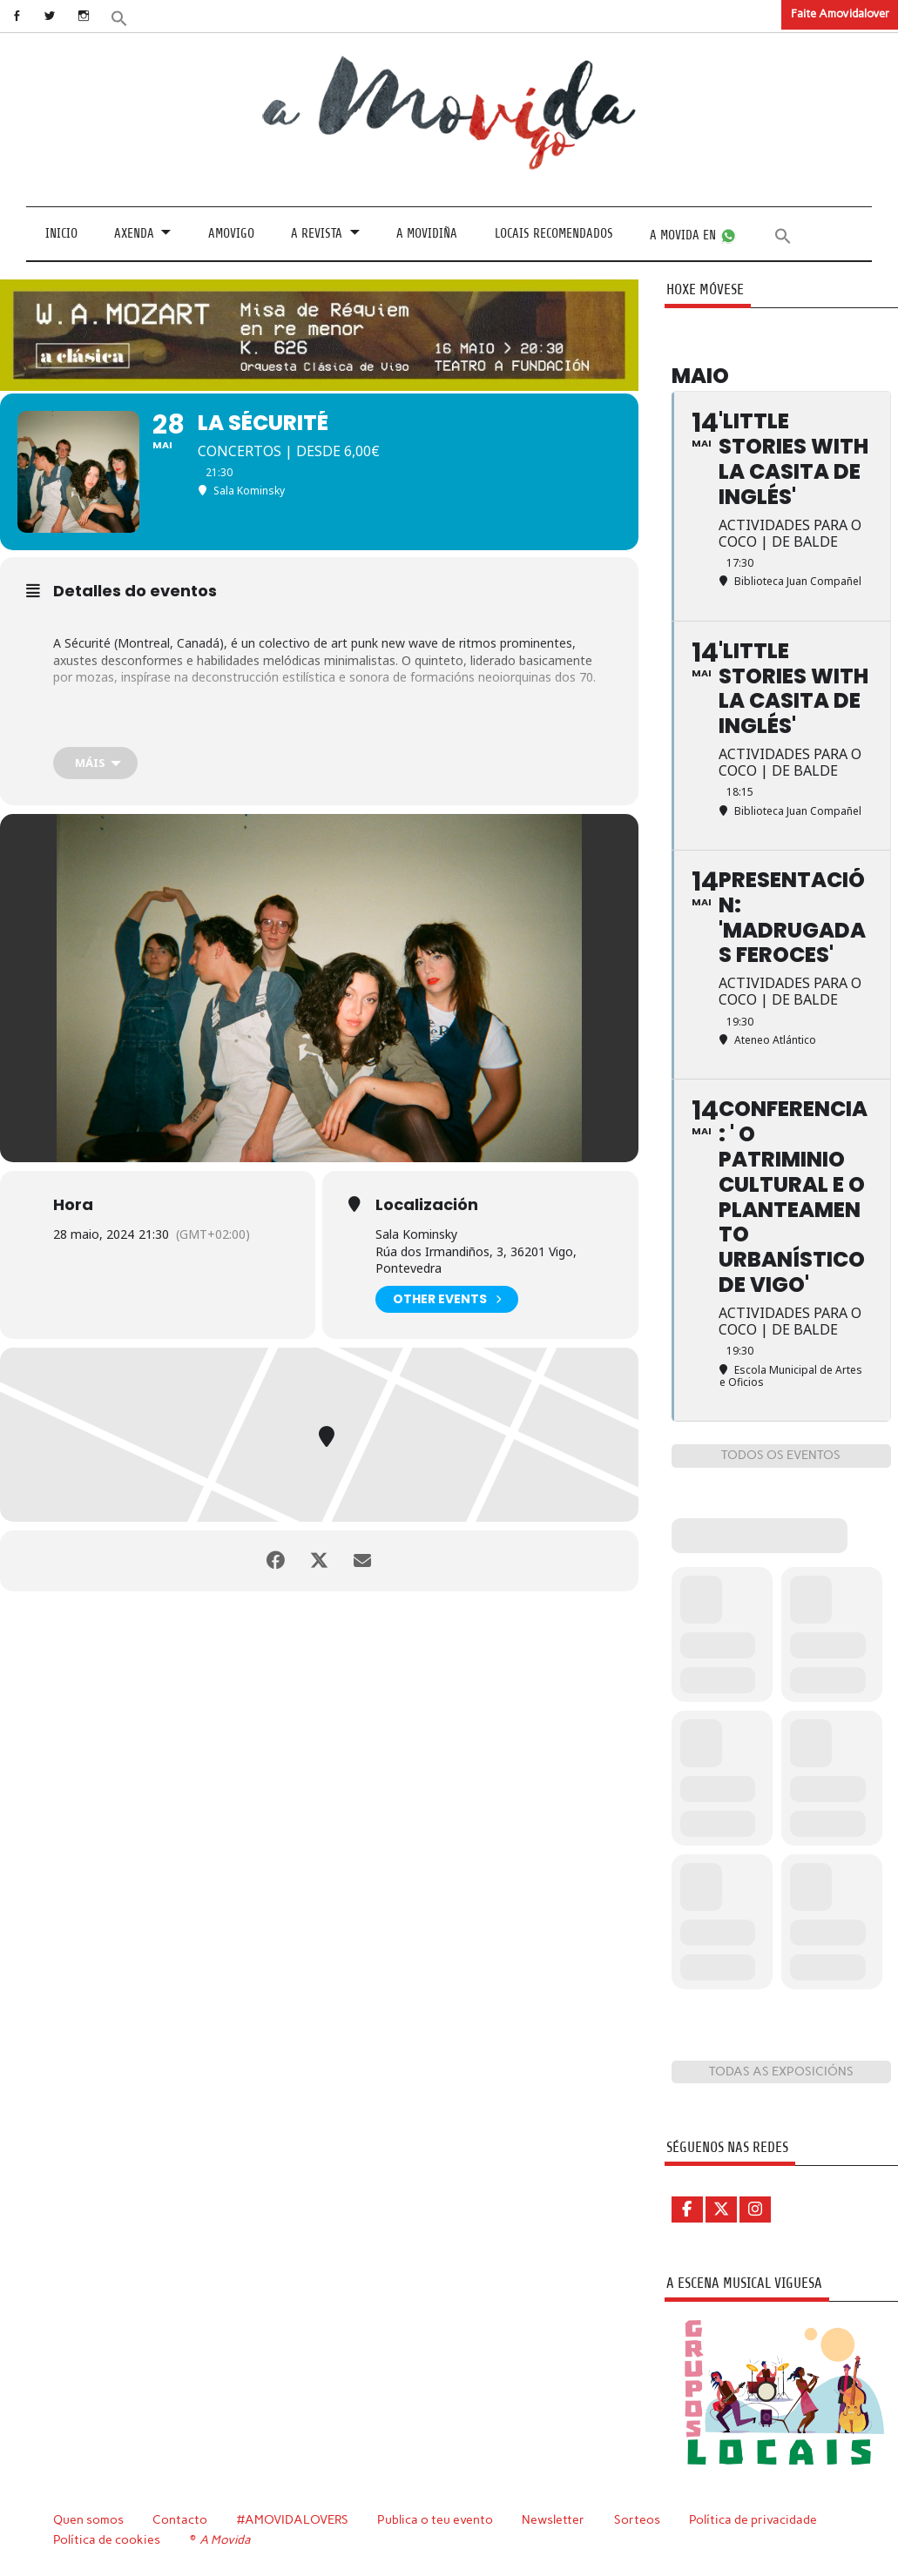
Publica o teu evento (435, 2519)
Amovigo (231, 233)
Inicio (61, 233)
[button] (119, 17)
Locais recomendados (554, 233)
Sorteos (637, 2519)
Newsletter (553, 2519)
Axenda (134, 233)
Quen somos (88, 2519)
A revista (316, 233)
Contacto (179, 2519)
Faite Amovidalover (840, 13)
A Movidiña (426, 233)
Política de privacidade (753, 2519)
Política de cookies (106, 2539)
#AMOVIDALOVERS (292, 2519)
